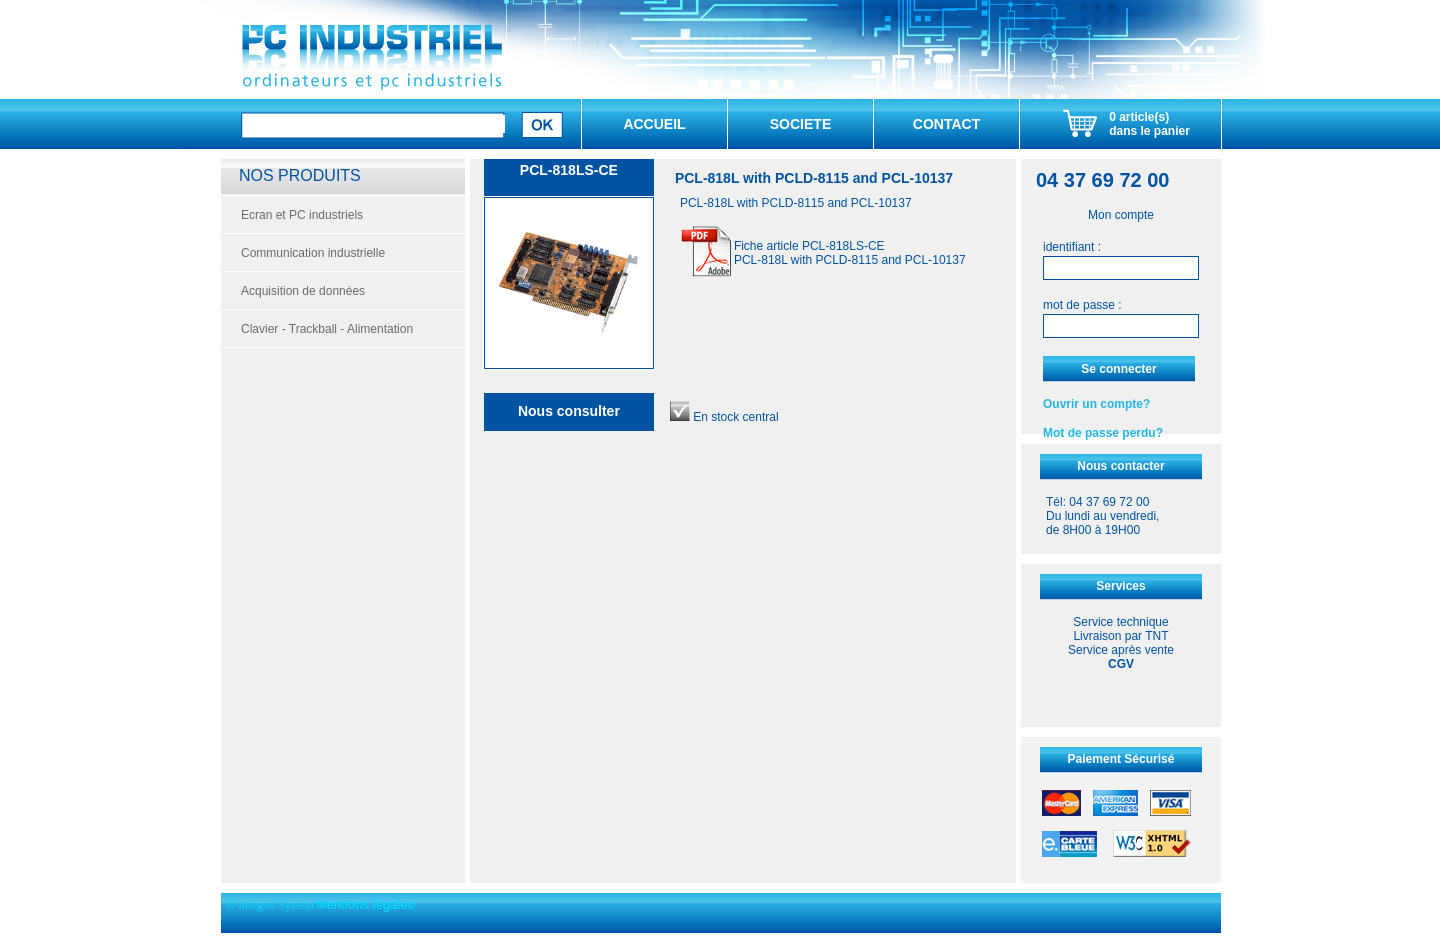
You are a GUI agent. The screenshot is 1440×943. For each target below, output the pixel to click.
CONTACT (946, 124)
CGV (1121, 664)
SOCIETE (800, 124)
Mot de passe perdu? (1103, 433)
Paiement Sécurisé (1121, 759)
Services (1120, 586)
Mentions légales (365, 905)
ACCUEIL (654, 124)
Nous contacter (1120, 466)
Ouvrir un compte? (1096, 404)
